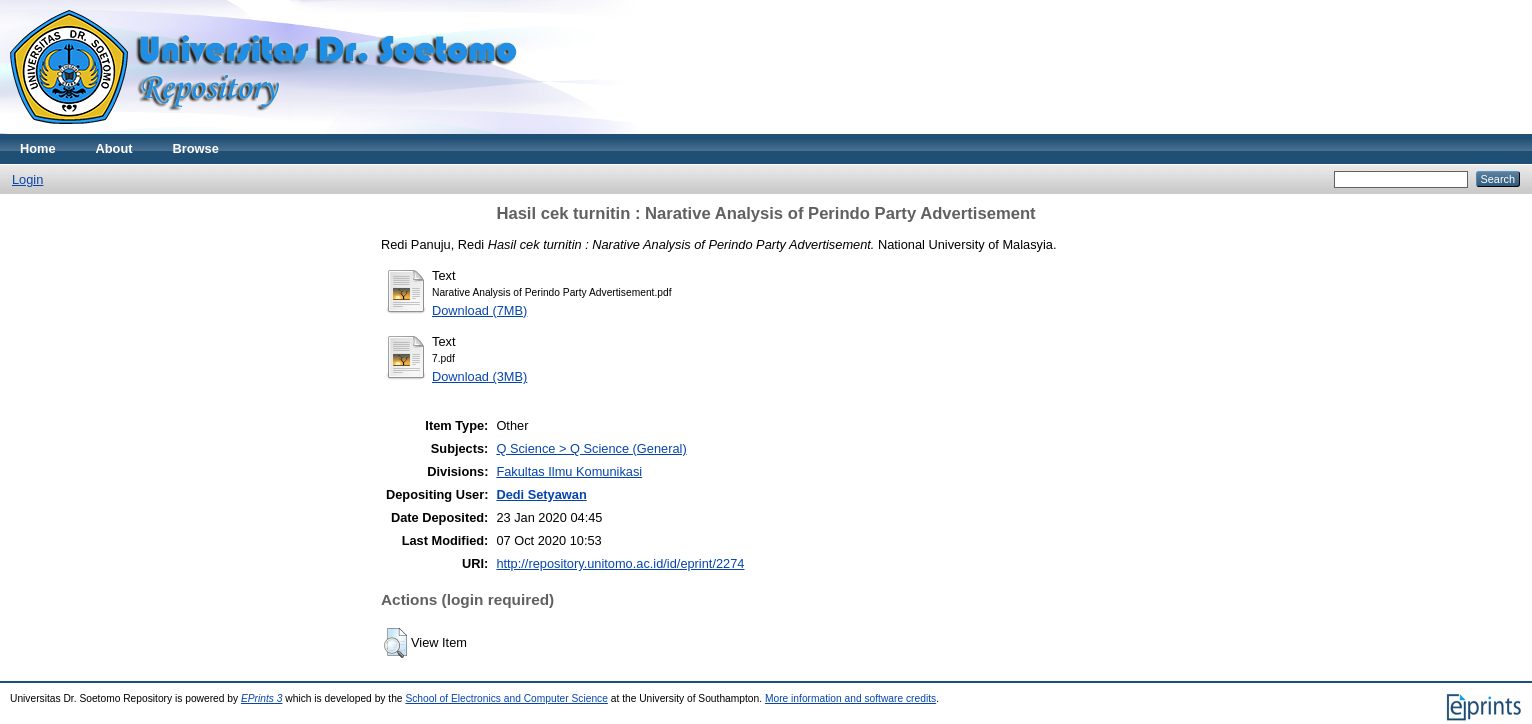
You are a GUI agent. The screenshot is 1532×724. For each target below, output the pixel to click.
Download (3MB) (479, 376)
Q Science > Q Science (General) (591, 448)
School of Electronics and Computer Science (506, 698)
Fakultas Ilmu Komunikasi (569, 471)
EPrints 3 (262, 698)
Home (38, 148)
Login (27, 179)
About (114, 148)
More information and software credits (850, 698)
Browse (196, 148)
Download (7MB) (479, 310)
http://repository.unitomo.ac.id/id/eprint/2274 (620, 563)
